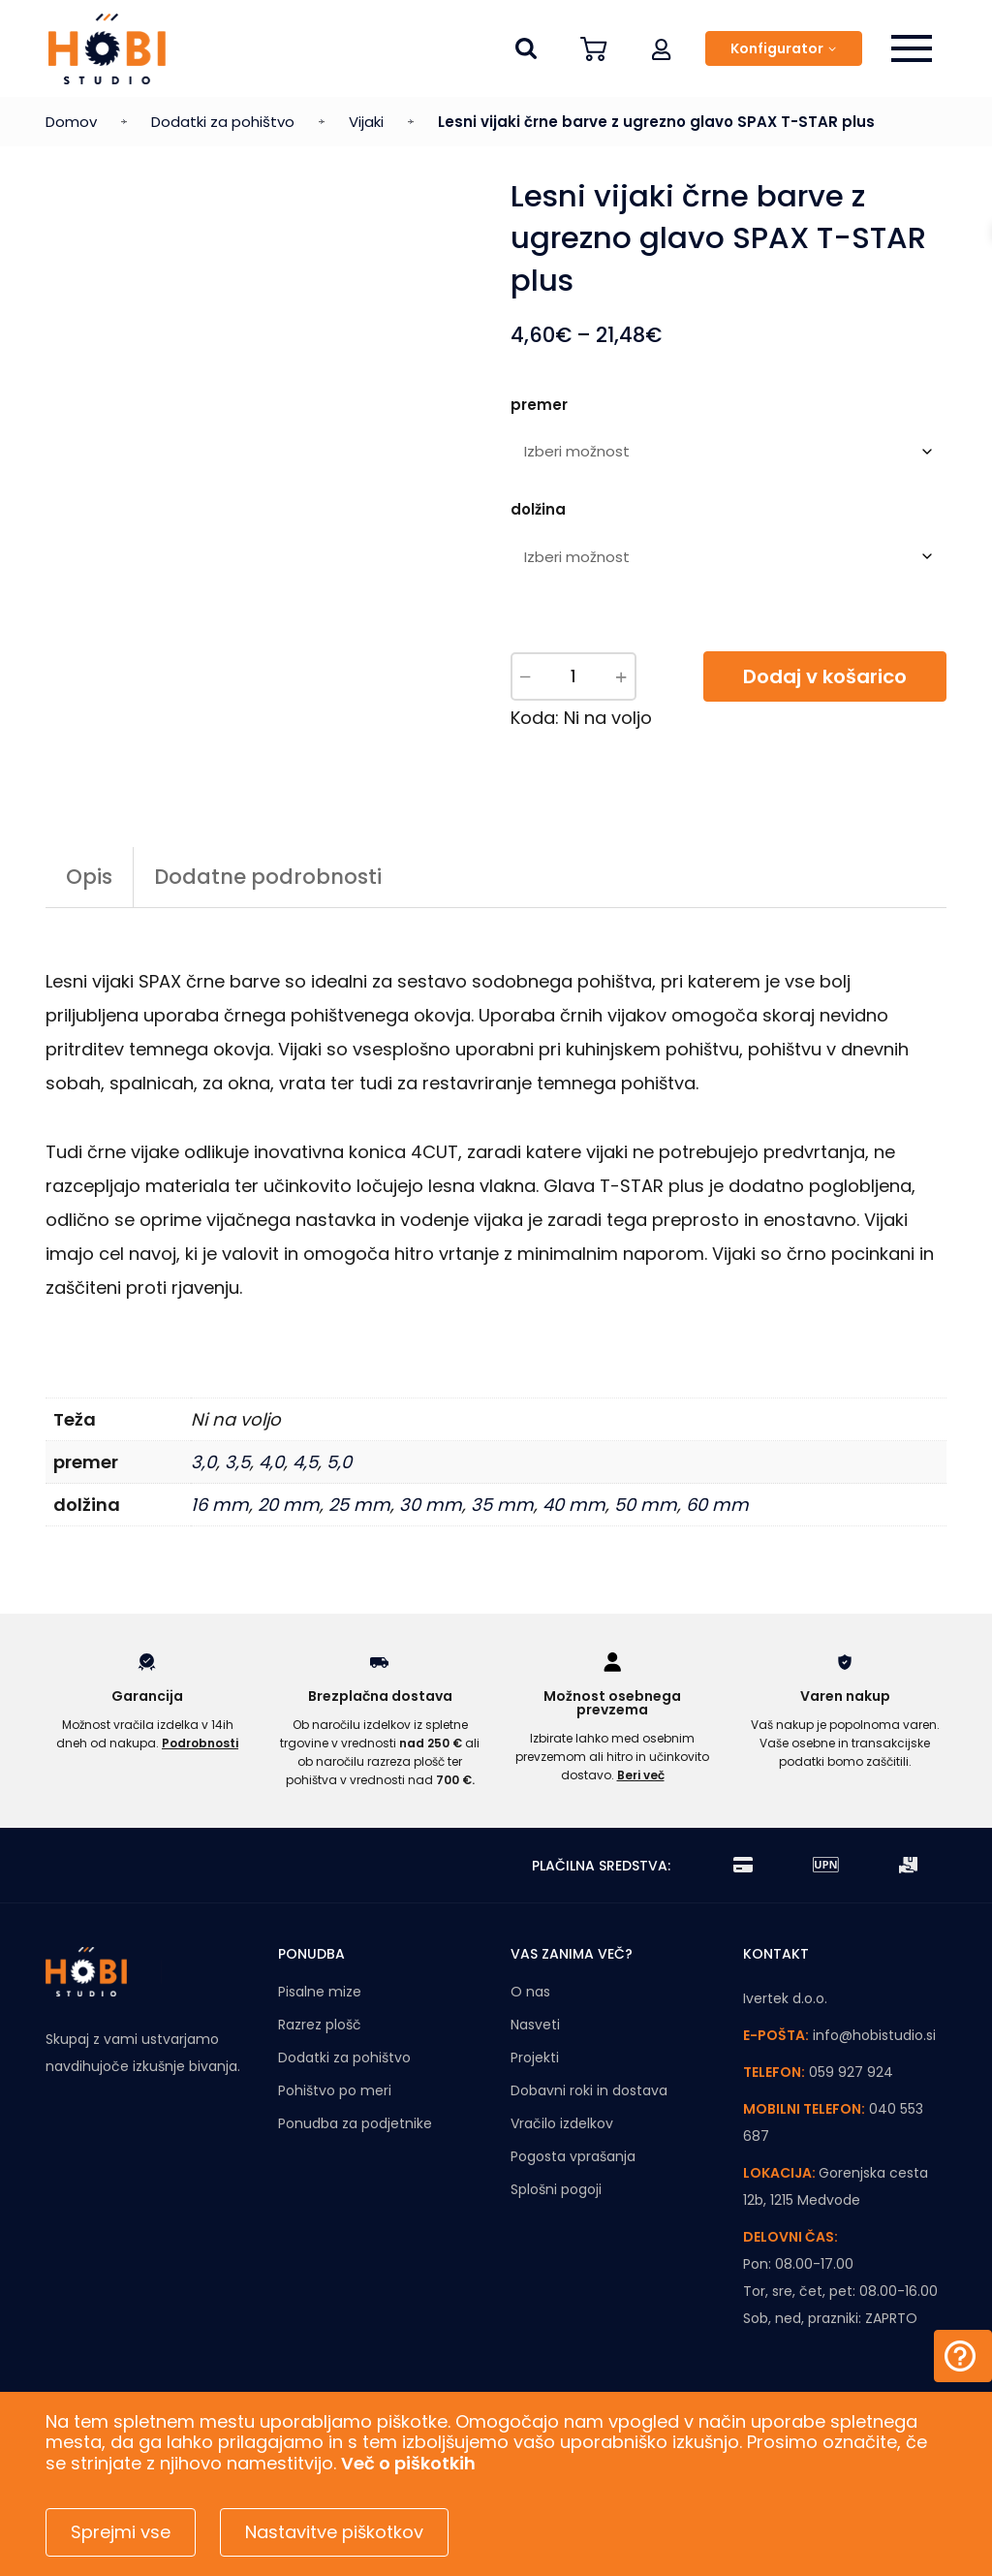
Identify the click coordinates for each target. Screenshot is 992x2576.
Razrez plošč (319, 2024)
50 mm (645, 1504)
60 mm (717, 1504)
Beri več (641, 1775)
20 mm (289, 1504)
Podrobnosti (200, 1743)
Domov (71, 121)
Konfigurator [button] (776, 48)
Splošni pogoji (556, 2189)
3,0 (203, 1462)
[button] (661, 48)
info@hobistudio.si (874, 2035)
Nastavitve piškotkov (334, 2532)
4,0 (271, 1462)
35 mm (502, 1504)
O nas (530, 1991)
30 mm (430, 1504)
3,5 (237, 1462)
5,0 (339, 1462)
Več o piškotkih (408, 2463)
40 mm (573, 1504)
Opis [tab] (89, 877)
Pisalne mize (319, 1991)
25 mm (359, 1504)
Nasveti (535, 2024)
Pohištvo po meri (334, 2090)
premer (539, 404)
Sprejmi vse (120, 2532)
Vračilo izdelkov (562, 2123)
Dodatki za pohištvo (222, 121)
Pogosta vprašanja (573, 2156)
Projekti (535, 2057)
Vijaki (366, 121)
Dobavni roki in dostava (589, 2090)
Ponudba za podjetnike (355, 2123)
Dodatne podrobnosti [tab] (268, 877)
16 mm (220, 1504)
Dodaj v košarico (825, 676)
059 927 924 (851, 2072)
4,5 (305, 1462)
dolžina (538, 509)
